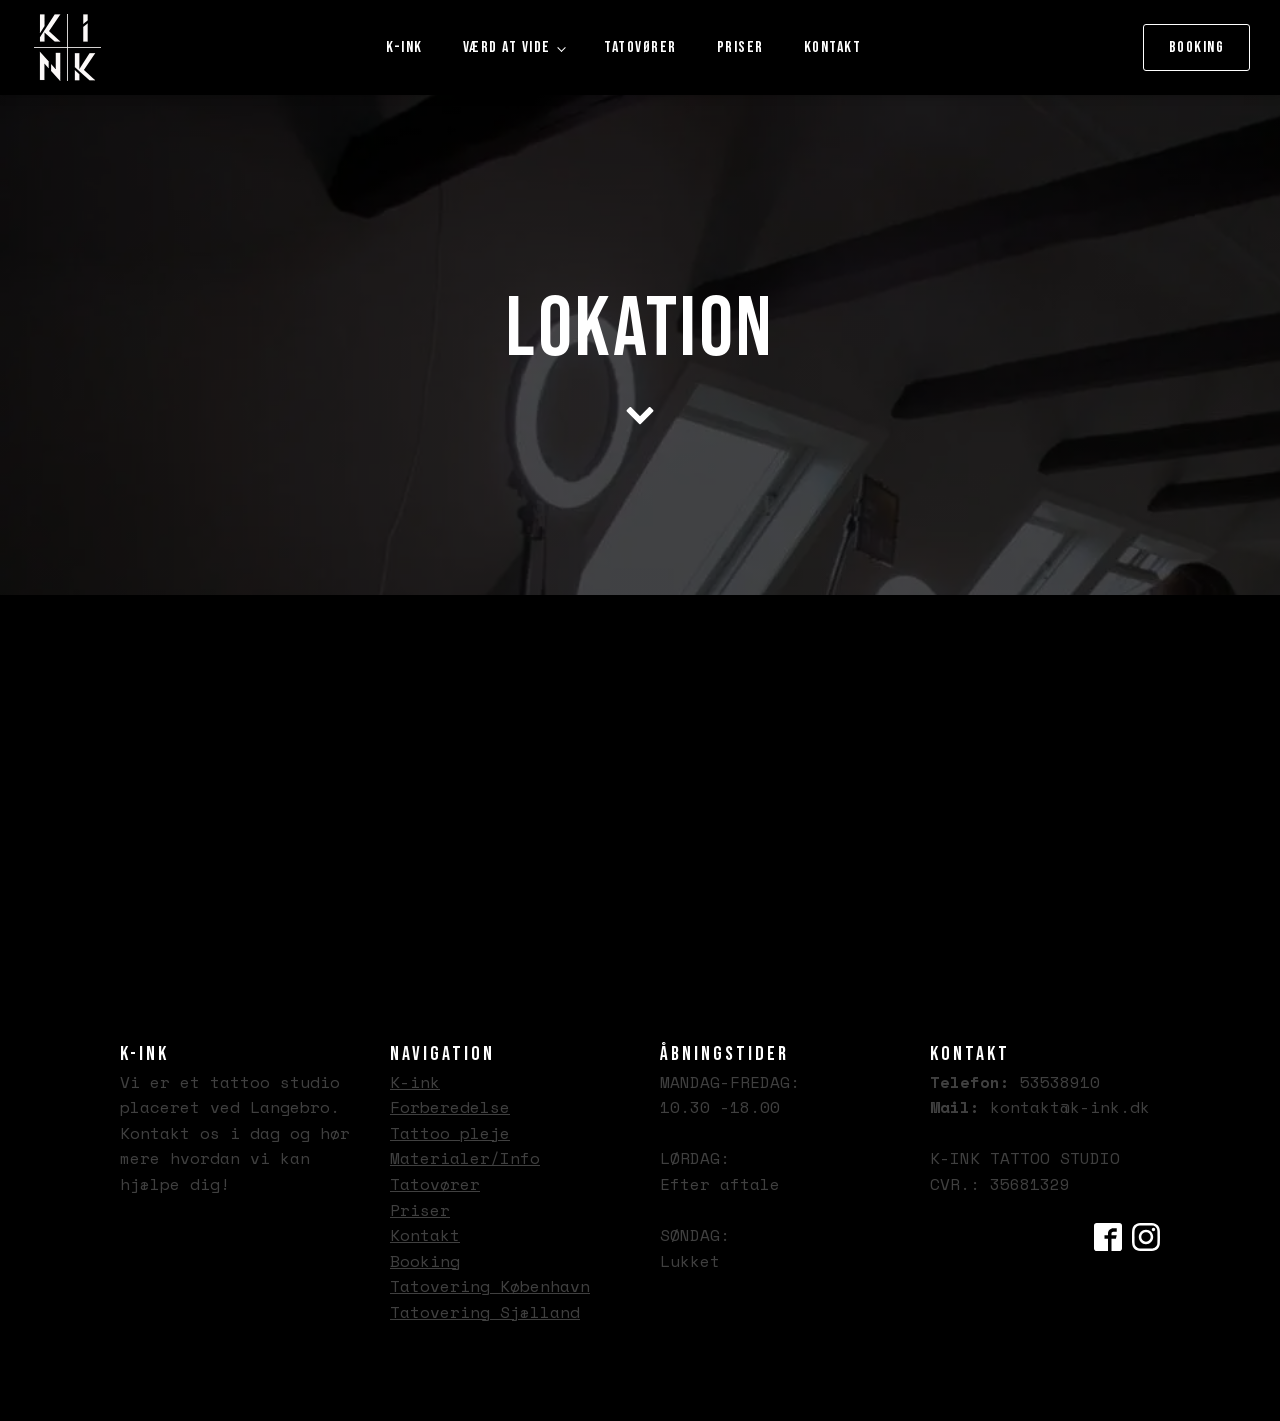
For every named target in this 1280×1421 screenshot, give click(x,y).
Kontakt (833, 47)
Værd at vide (507, 47)
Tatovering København (490, 1286)
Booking (1197, 47)
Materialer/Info (465, 1158)
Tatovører (640, 47)
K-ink (404, 47)
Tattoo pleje (450, 1133)
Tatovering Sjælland (485, 1312)
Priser (740, 47)
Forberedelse (450, 1107)
